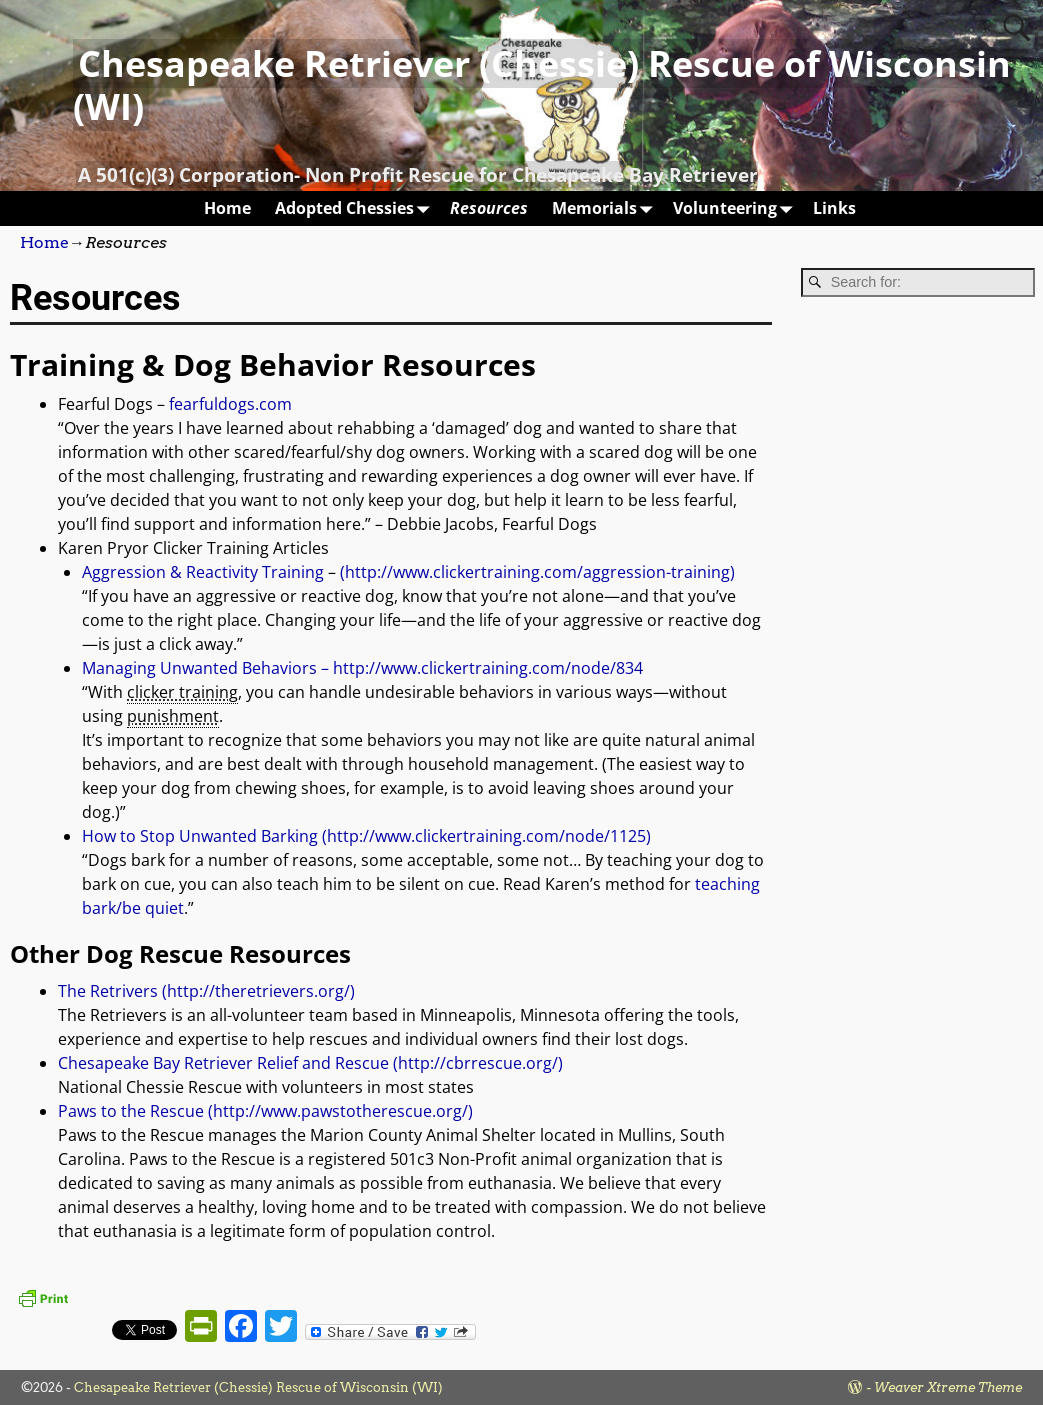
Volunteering (737, 208)
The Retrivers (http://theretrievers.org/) (206, 991)
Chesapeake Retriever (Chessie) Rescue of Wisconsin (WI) (542, 85)
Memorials (606, 208)
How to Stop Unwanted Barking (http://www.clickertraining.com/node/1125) (366, 836)
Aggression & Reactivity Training (203, 572)
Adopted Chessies (356, 208)
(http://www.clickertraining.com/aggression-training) (537, 572)
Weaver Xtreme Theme (948, 1387)
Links (834, 208)
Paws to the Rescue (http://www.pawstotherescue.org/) (265, 1111)
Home (227, 208)
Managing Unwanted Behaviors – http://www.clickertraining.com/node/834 (362, 668)
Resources (489, 208)
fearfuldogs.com (230, 404)
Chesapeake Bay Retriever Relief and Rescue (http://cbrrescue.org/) (310, 1063)
